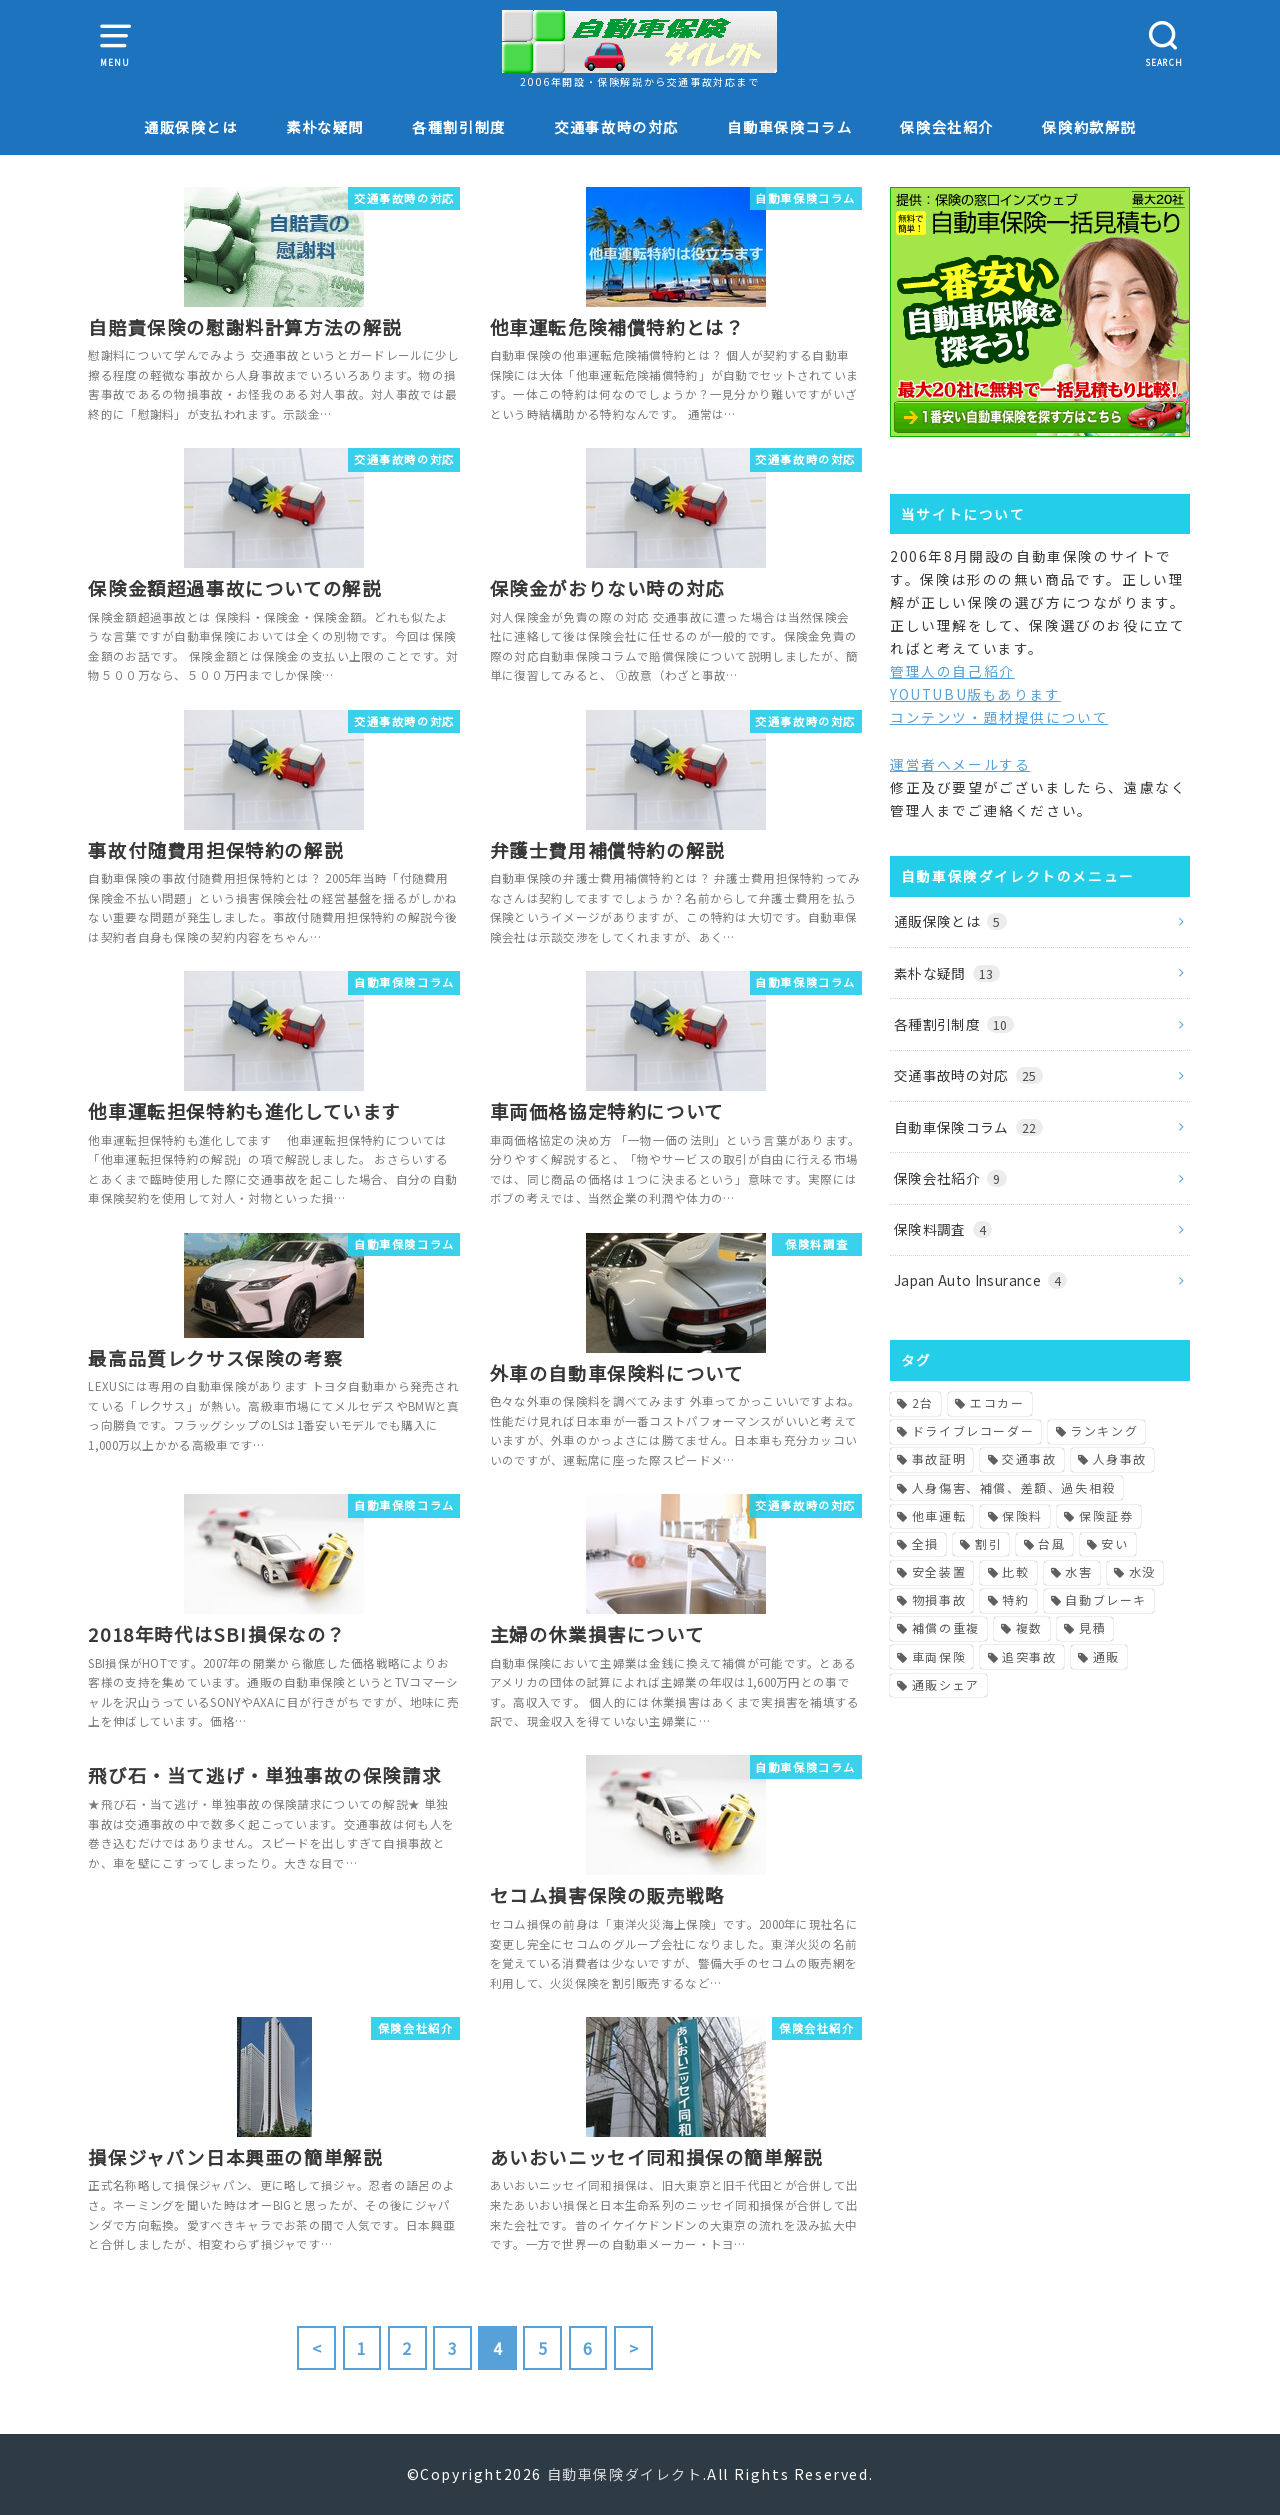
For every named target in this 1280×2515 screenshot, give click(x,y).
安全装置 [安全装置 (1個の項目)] (939, 1571)
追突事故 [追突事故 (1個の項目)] (1029, 1656)
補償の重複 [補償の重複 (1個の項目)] (946, 1627)
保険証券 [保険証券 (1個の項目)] (1106, 1515)
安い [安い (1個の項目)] (1114, 1543)
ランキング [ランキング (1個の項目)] (1104, 1430)
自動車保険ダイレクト (625, 2474)
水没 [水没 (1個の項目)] (1142, 1571)
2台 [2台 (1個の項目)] (923, 1402)
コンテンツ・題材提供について (999, 717)
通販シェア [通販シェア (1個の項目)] (946, 1684)
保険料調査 (943, 1229)
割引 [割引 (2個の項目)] (988, 1543)
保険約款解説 (1089, 126)
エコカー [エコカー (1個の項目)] (997, 1402)
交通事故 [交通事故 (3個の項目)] (1029, 1458)
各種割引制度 (459, 126)
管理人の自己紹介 (952, 671)
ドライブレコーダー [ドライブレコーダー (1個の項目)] (973, 1430)
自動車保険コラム (789, 126)
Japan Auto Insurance (980, 1280)
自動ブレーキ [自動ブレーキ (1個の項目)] (1106, 1599)
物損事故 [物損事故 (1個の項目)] (939, 1599)
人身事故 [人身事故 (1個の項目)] (1120, 1458)
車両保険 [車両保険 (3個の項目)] (939, 1656)
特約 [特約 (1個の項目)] (1015, 1599)
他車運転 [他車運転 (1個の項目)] (939, 1515)
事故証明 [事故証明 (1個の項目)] (939, 1458)
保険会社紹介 (947, 126)
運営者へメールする (960, 764)
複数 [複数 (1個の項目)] (1029, 1627)
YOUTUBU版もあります (975, 694)
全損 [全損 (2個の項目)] (925, 1543)
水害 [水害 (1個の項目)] (1078, 1571)
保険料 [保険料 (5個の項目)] (1022, 1515)
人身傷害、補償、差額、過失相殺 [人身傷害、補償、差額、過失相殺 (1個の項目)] (1014, 1487)
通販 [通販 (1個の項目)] (1106, 1656)
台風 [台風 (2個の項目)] (1051, 1543)
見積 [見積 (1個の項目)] (1092, 1627)
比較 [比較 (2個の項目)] (1015, 1571)
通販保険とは (191, 126)
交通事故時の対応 (616, 126)
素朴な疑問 (325, 126)
